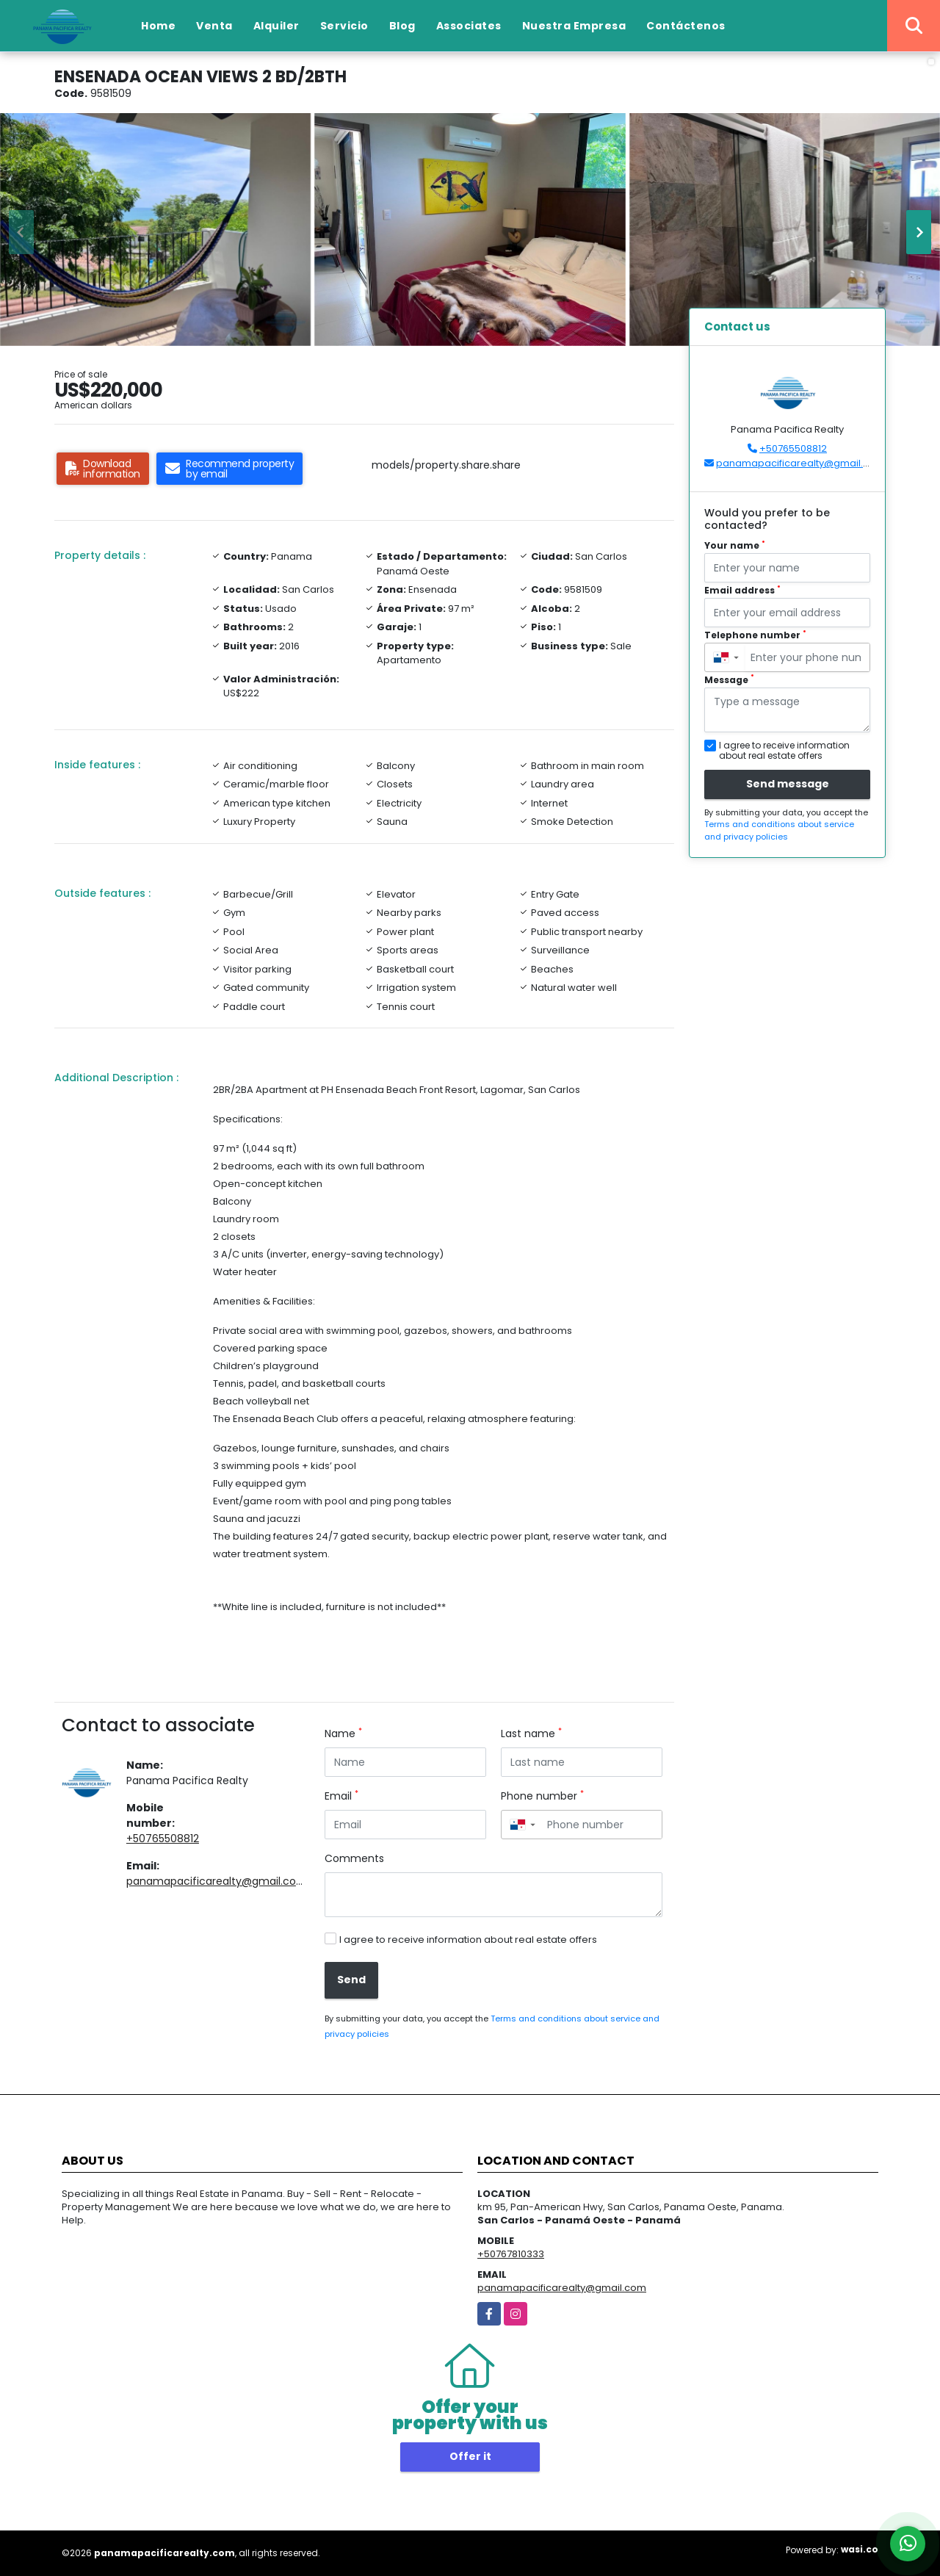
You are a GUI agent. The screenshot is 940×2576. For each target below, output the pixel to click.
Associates (469, 25)
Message (729, 680)
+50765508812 (162, 1838)
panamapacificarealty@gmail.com (216, 1881)
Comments (354, 1858)
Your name (734, 545)
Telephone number (755, 635)
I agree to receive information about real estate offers (468, 1940)
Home (158, 25)
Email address (742, 590)
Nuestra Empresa (574, 25)
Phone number (542, 1796)
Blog (402, 25)
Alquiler (276, 25)
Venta (214, 25)
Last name (531, 1733)
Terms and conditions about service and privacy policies (779, 830)
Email (341, 1796)
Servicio (344, 25)
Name (343, 1733)
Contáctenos (686, 25)
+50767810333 (510, 2254)
